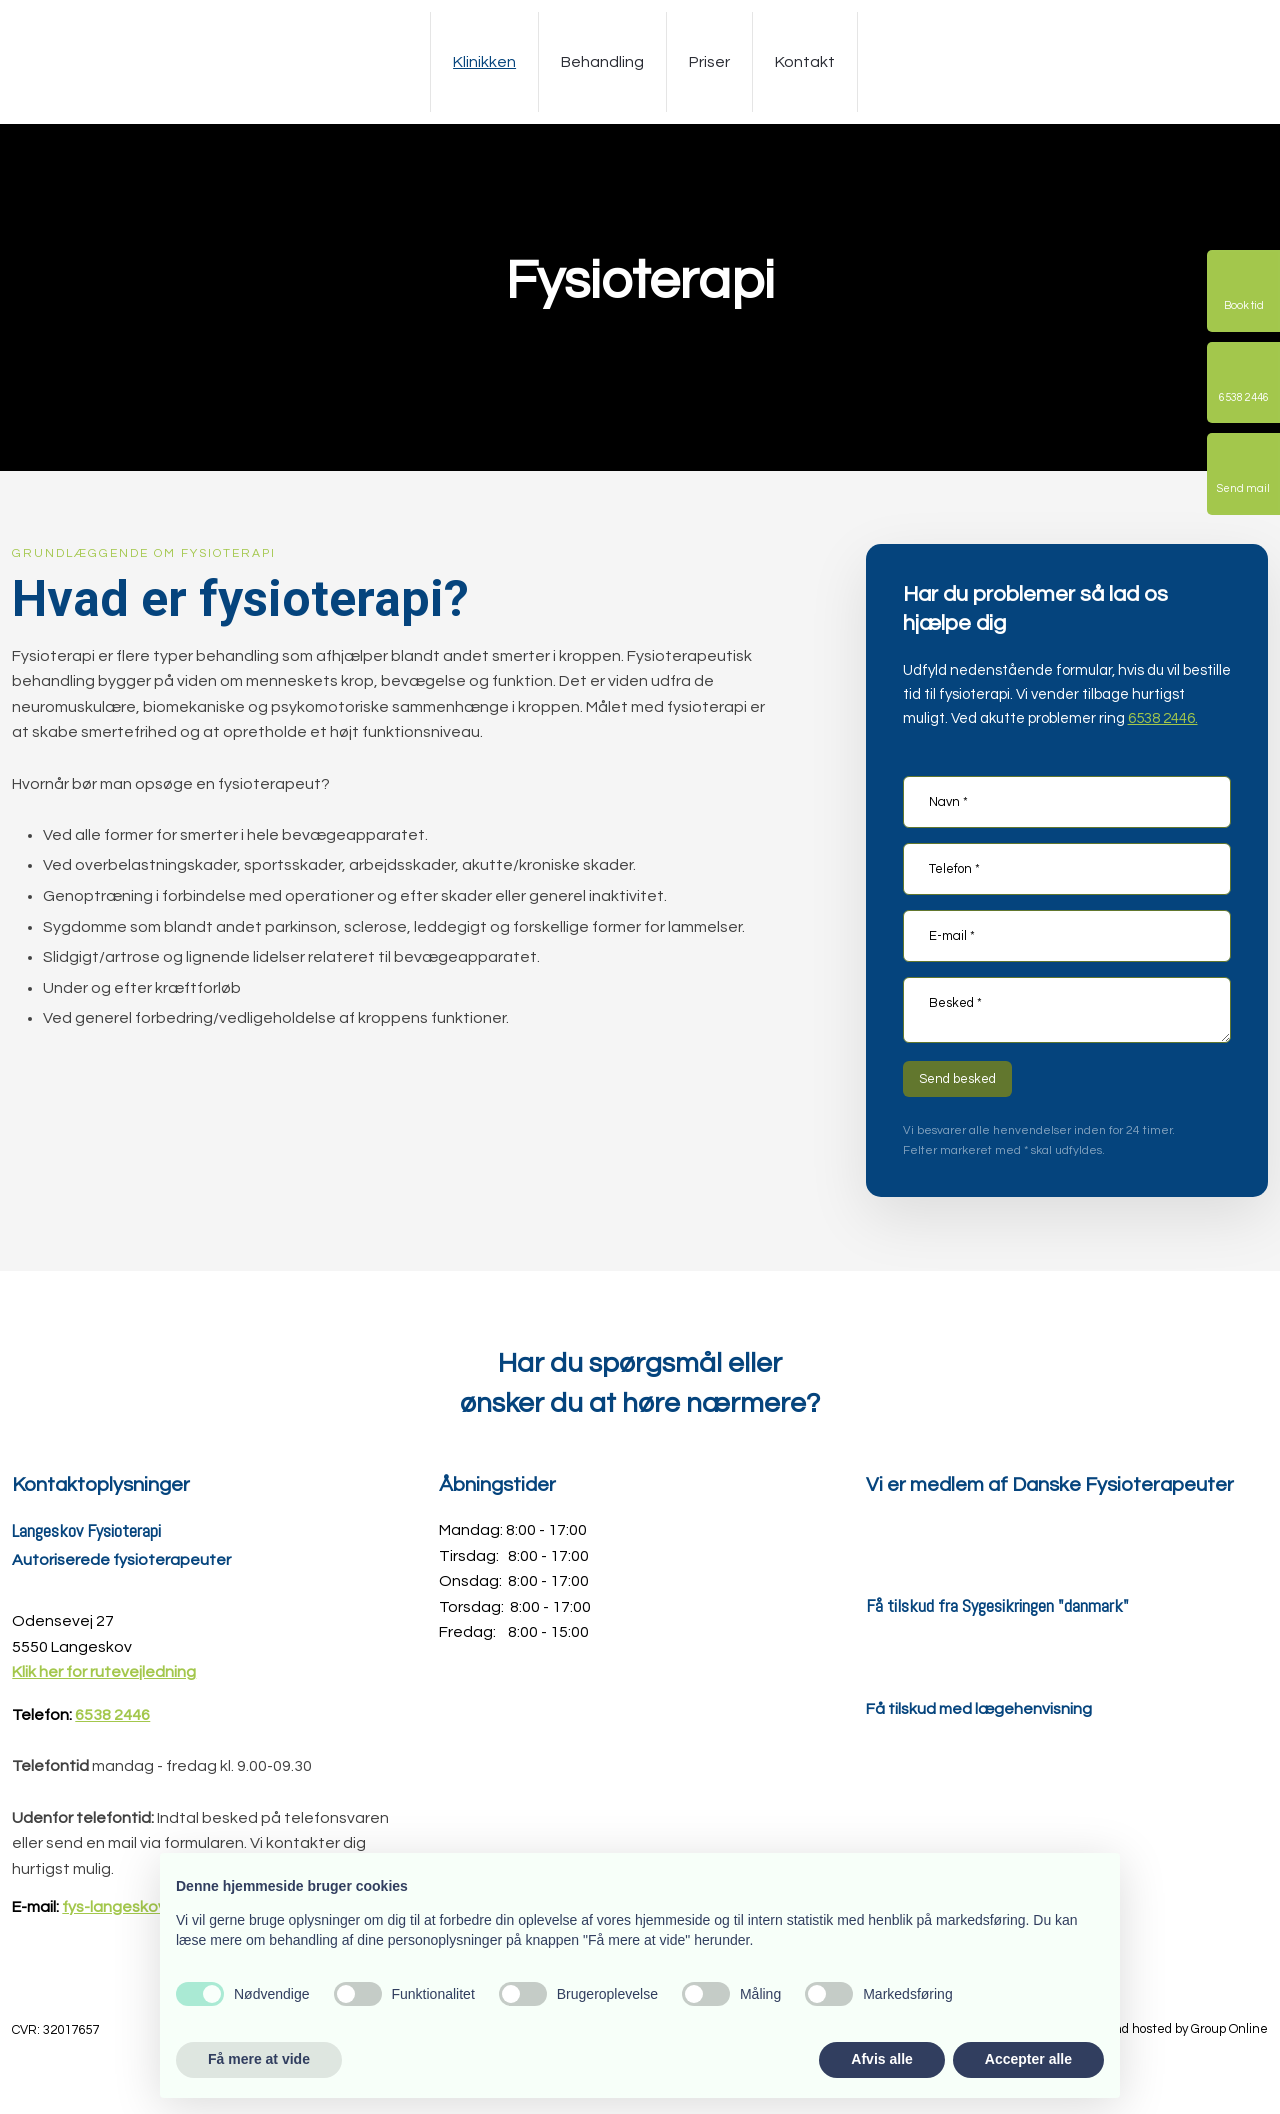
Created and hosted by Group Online (1161, 2029)
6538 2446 (112, 1715)
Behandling (602, 62)
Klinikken (484, 62)
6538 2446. (1163, 718)
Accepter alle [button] (1028, 2059)
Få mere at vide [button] (259, 2059)
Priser (709, 62)
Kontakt (805, 62)
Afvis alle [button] (881, 2059)
